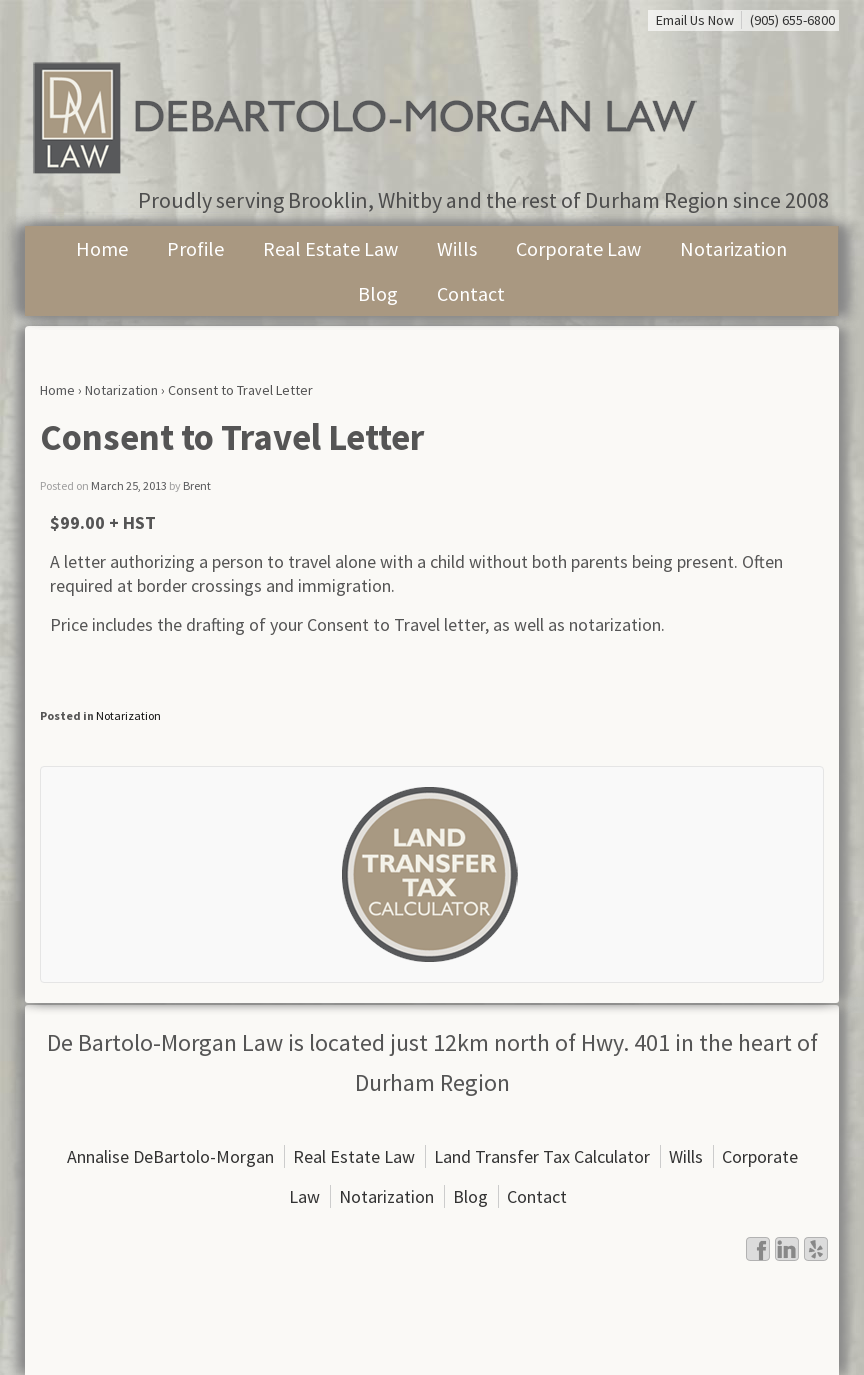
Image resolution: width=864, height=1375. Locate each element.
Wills (457, 248)
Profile (195, 248)
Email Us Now (695, 20)
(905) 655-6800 (792, 20)
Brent (197, 485)
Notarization (733, 248)
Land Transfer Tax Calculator (542, 1156)
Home (102, 248)
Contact (471, 293)
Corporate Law (578, 248)
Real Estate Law (330, 248)
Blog (378, 293)
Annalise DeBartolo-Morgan (170, 1156)
